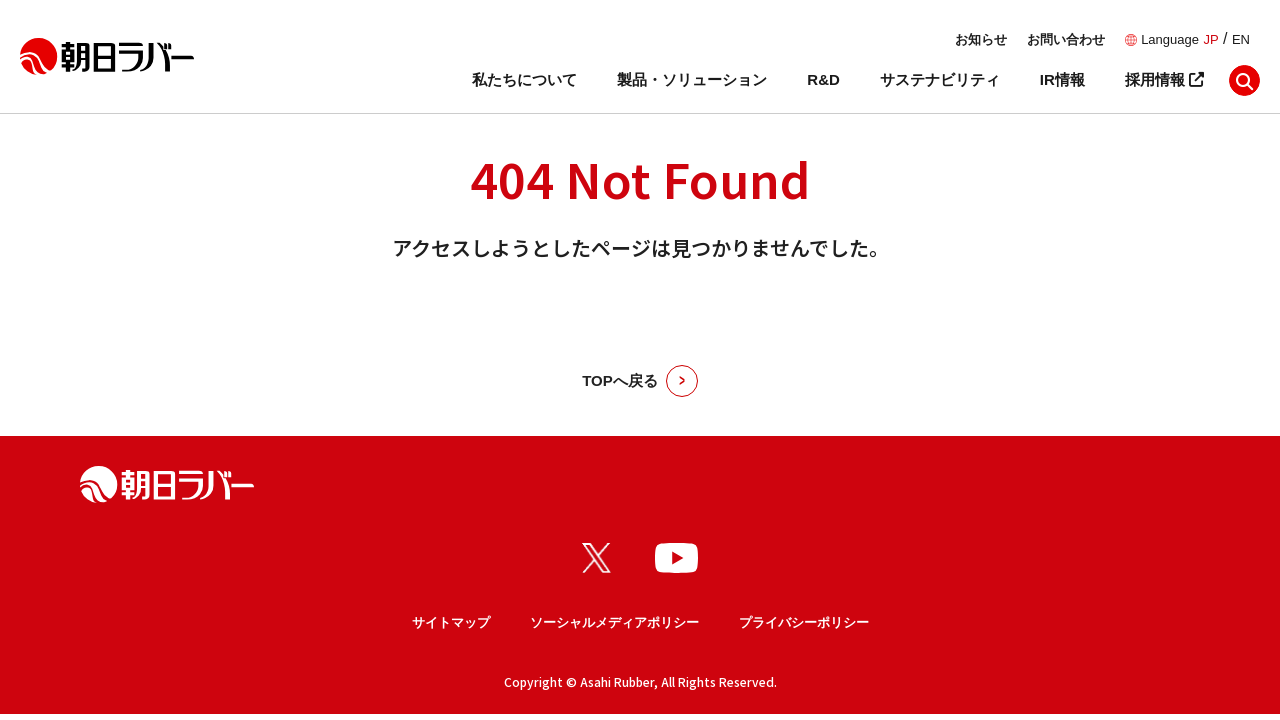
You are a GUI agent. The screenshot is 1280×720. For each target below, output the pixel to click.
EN (1241, 39)
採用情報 (1164, 79)
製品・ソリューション (692, 79)
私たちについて (524, 79)
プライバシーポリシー (804, 622)
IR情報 (1062, 79)
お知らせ (981, 39)
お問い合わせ (1066, 39)
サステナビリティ (940, 79)
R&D (823, 79)
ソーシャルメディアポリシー (614, 622)
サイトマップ (451, 622)
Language (1170, 39)
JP (1210, 39)
